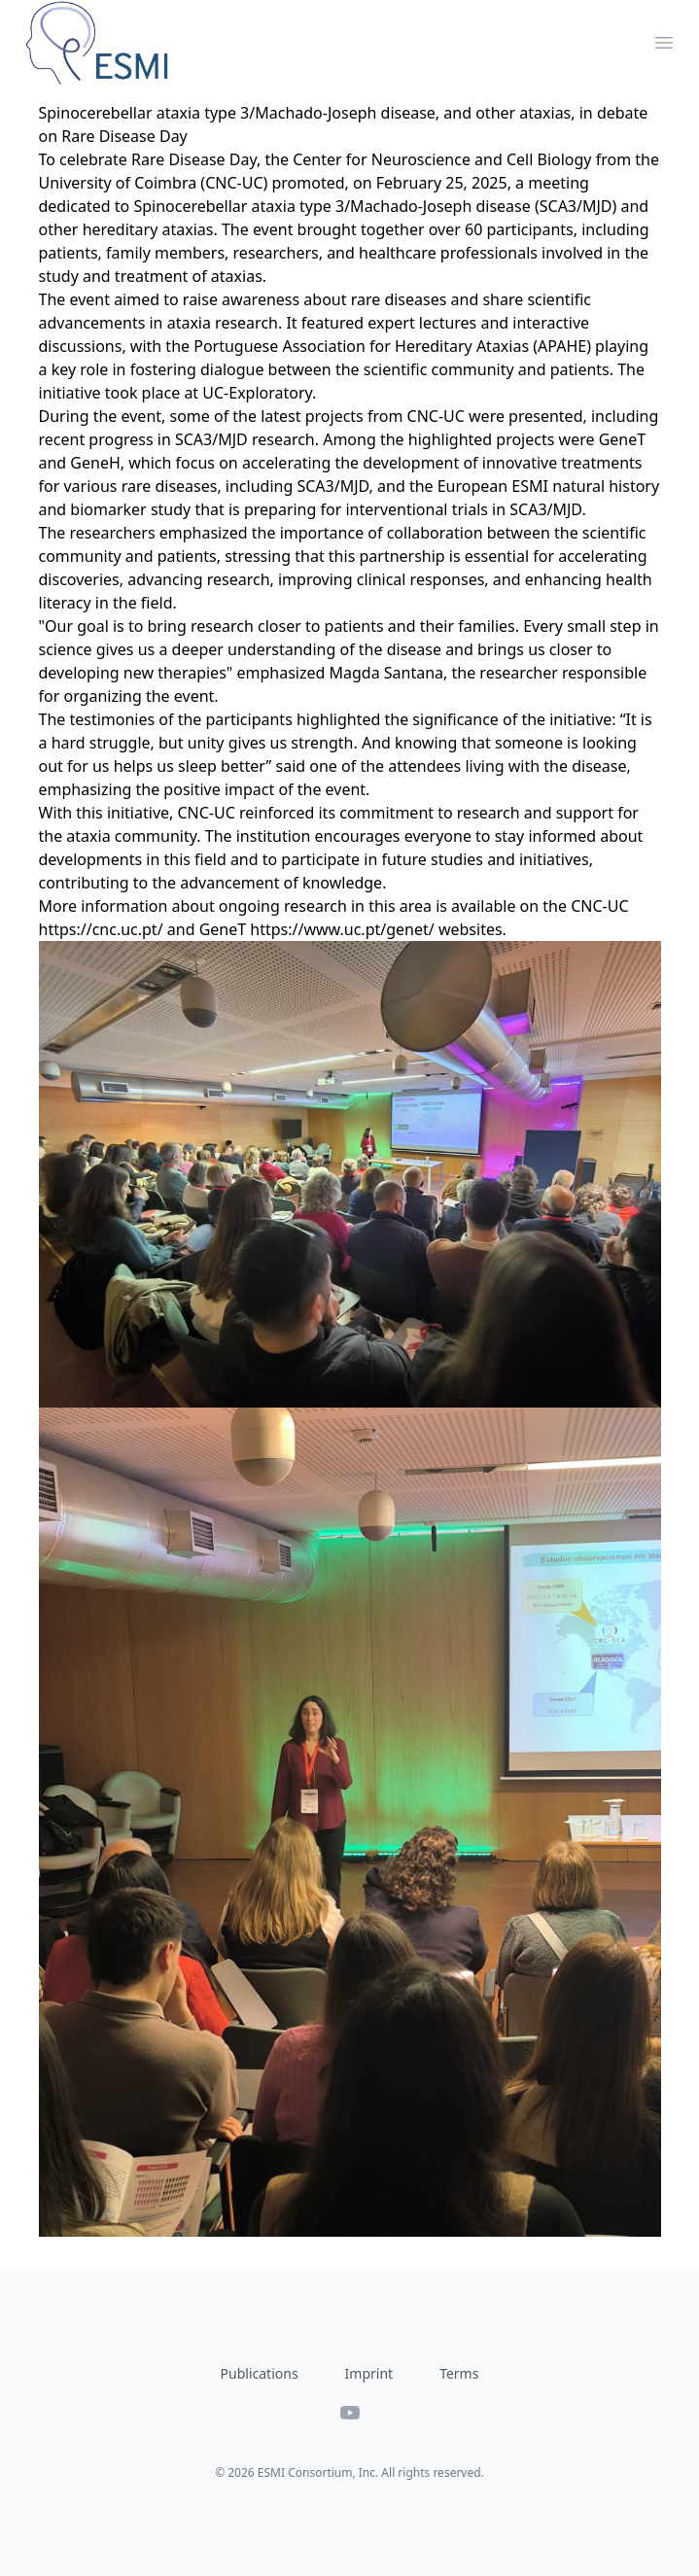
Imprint (369, 2373)
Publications (259, 2373)
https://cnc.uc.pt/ (101, 929)
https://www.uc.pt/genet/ (342, 929)
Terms (458, 2373)
